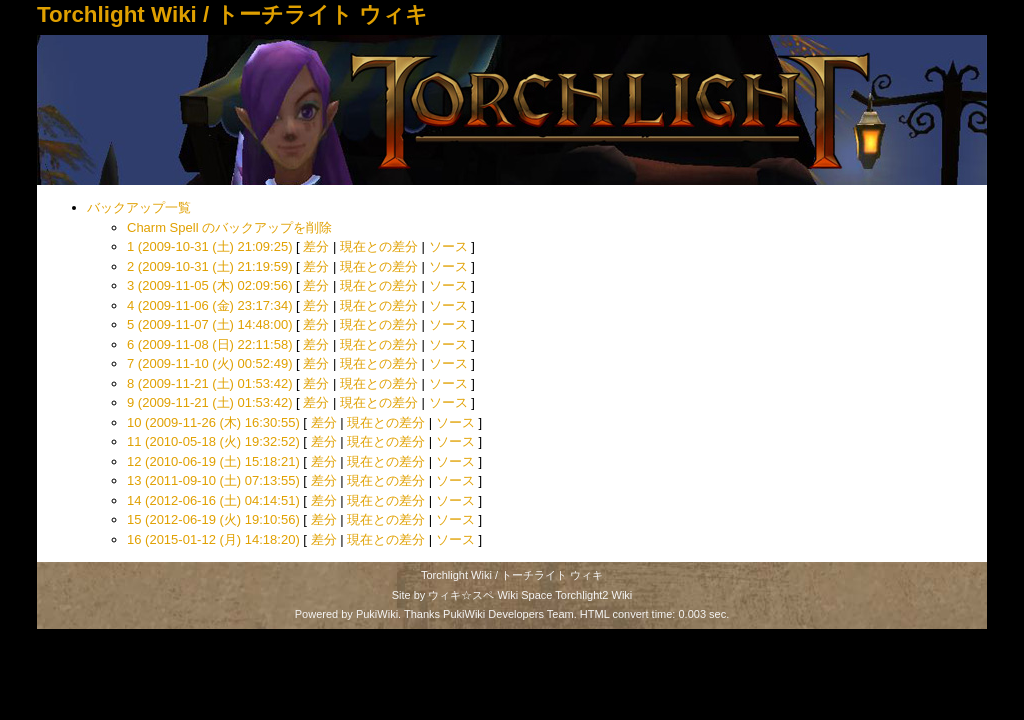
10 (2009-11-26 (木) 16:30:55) (213, 422)
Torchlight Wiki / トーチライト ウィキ (232, 14)
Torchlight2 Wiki (593, 595)
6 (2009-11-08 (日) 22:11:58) (209, 344)
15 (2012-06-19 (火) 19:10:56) (213, 519)
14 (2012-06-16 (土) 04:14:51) (213, 500)
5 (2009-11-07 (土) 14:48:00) (209, 324)
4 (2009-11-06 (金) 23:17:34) (209, 305)
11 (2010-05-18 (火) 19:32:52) (213, 441)
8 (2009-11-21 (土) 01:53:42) (209, 383)
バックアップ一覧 (139, 207)
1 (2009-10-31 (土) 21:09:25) (209, 246)
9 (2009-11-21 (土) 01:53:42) (209, 402)
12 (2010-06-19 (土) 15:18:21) (213, 461)
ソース (448, 246)
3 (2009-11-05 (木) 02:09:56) (209, 285)
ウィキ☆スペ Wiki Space (490, 595)
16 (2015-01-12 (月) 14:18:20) (213, 539)
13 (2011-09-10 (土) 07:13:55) (213, 480)
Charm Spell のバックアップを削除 (229, 227)
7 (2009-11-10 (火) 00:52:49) (209, 363)
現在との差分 (379, 246)
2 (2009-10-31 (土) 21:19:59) (209, 266)
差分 (316, 246)
